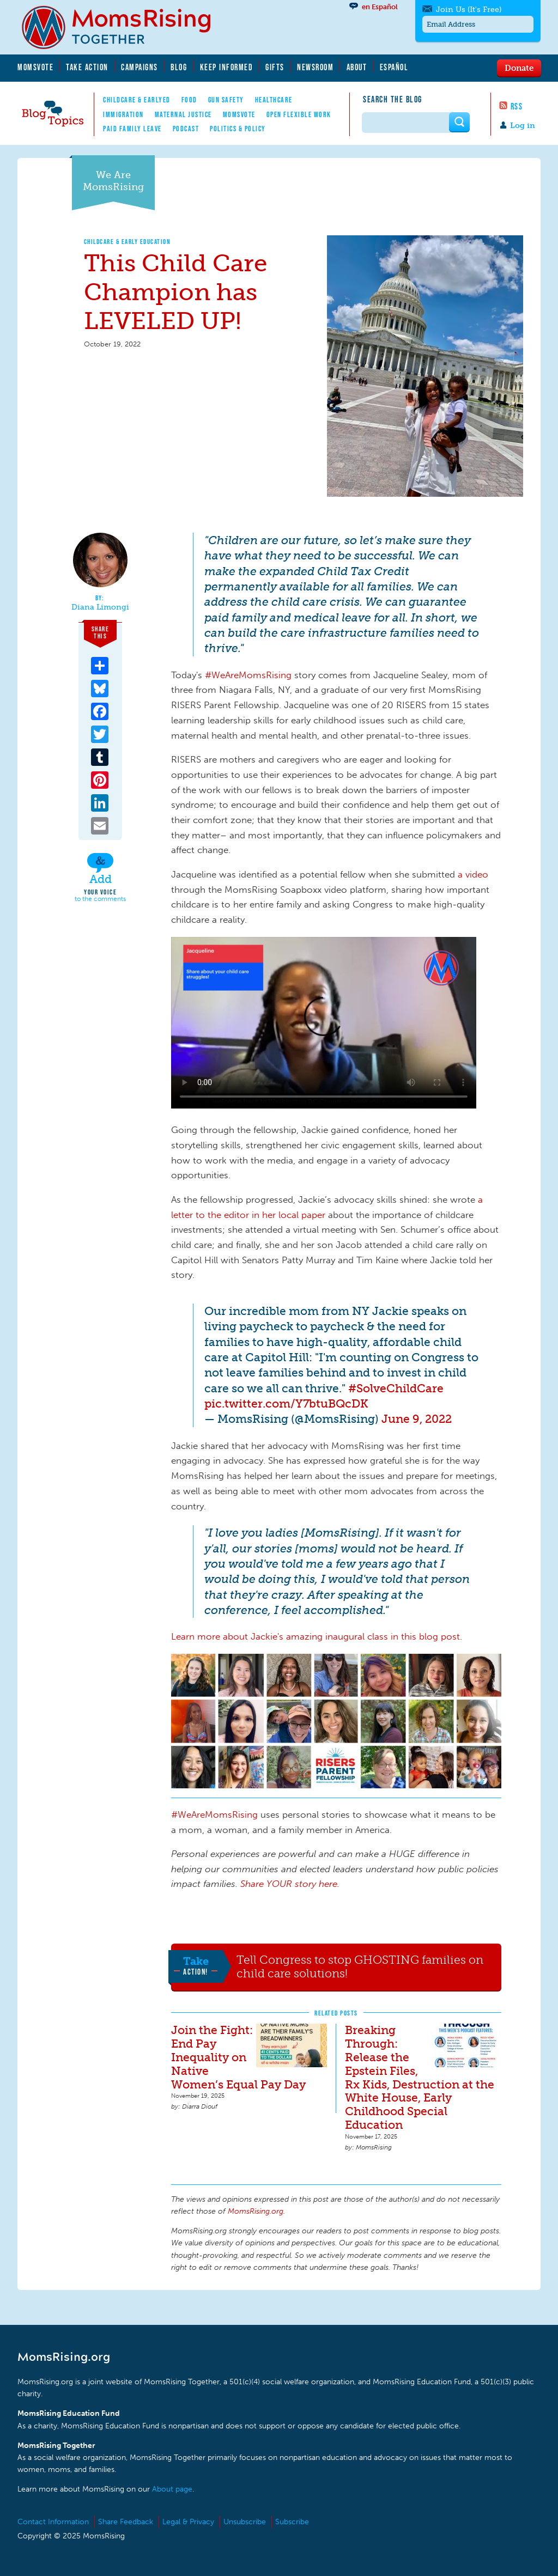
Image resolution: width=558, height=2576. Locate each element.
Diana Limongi (100, 607)
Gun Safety (226, 99)
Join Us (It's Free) (468, 9)
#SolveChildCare (396, 1388)
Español (394, 67)
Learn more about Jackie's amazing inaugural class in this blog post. (318, 1636)
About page (172, 2489)
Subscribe (292, 2521)
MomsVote (35, 67)
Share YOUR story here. (289, 1883)
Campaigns (139, 67)
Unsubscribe (244, 2521)
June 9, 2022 (416, 1419)
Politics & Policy (238, 128)
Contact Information (53, 2521)
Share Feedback (125, 2521)
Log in (522, 125)
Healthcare (274, 99)
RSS (517, 106)
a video (473, 874)
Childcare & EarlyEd (137, 99)
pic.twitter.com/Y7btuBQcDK (286, 1403)
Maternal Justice (183, 114)
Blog (179, 67)
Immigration (123, 114)
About (357, 67)
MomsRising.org (123, 27)
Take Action (87, 67)
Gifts (274, 67)
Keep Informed (226, 67)
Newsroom (315, 67)
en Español (380, 7)
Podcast (186, 128)
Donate (519, 67)
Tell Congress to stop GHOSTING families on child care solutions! (359, 1966)
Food (189, 99)
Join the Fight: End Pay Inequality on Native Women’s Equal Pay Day (238, 2057)
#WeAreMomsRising (248, 674)
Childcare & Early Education (127, 241)
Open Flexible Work (298, 114)
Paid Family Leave (132, 128)
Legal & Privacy (188, 2521)
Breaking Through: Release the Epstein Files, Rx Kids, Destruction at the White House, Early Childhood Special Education (419, 2077)
